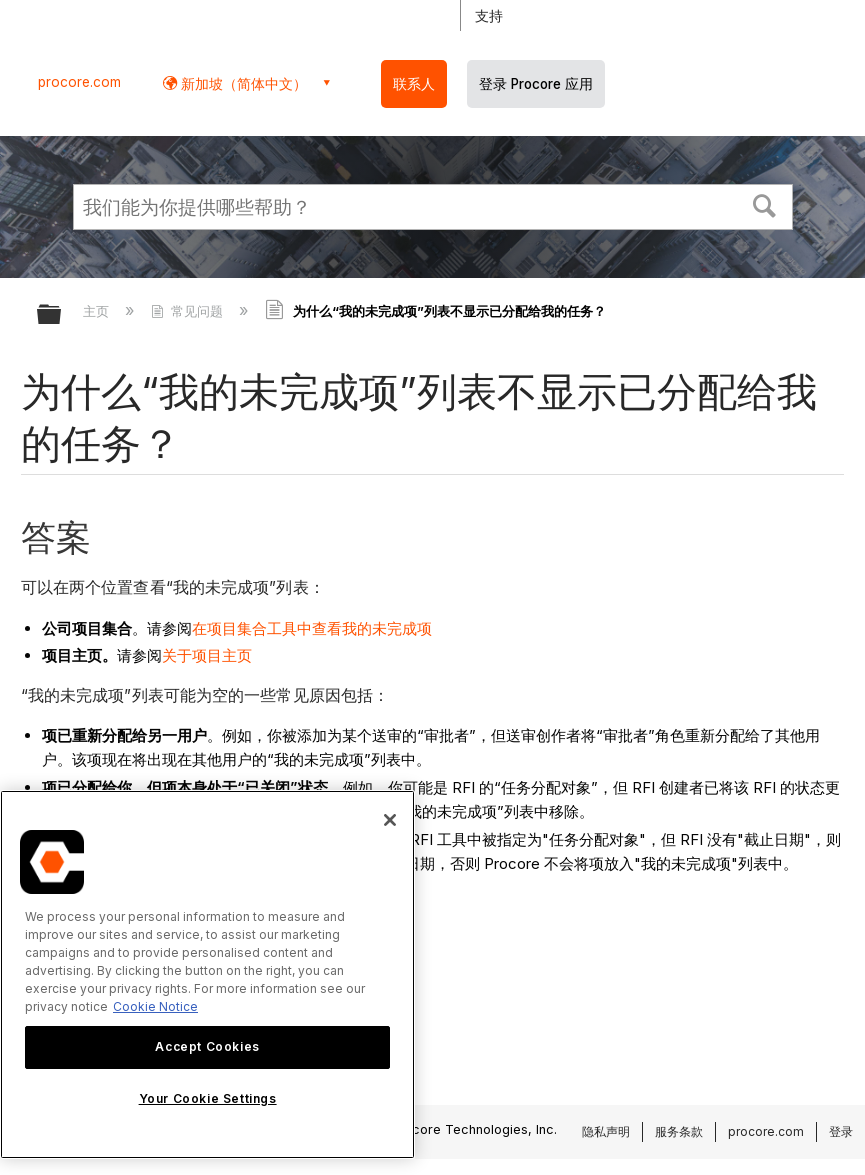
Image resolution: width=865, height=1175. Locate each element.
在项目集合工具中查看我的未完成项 (312, 628)
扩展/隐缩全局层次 (62, 315)
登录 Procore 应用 (536, 84)
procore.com (79, 82)
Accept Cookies (207, 1046)
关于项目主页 (207, 655)
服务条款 (679, 1131)
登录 (841, 1131)
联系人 (414, 84)
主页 (98, 311)
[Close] (390, 820)
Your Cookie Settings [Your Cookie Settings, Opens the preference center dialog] (208, 1098)
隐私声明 (606, 1131)
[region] (207, 974)
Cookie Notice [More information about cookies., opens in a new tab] (155, 1006)
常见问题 (189, 311)
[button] (764, 204)
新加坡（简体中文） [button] (242, 83)
